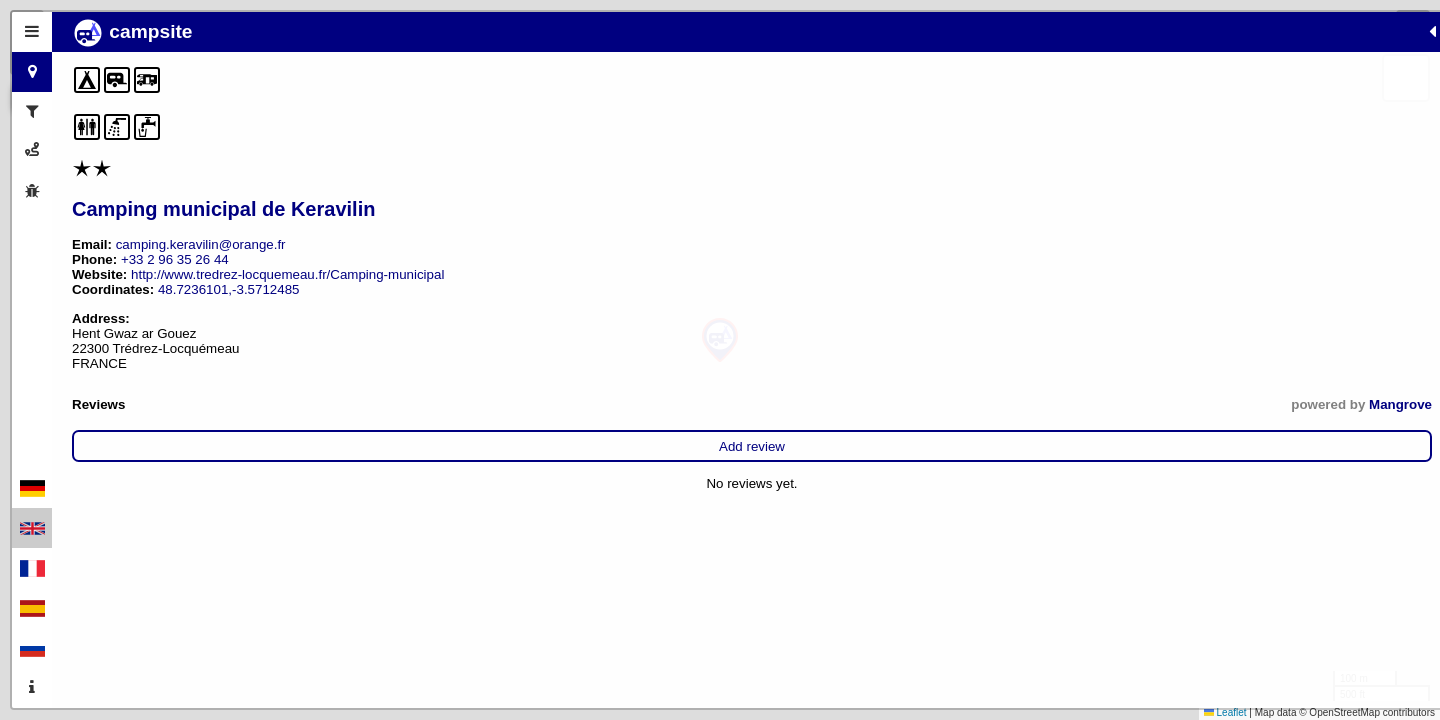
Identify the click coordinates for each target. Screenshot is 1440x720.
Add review (262, 446)
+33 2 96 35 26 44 (175, 259)
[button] (720, 340)
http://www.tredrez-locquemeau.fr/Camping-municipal (287, 274)
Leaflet (1225, 712)
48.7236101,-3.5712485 (229, 289)
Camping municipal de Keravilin (223, 209)
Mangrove (420, 404)
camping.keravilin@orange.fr (201, 244)
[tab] (32, 32)
